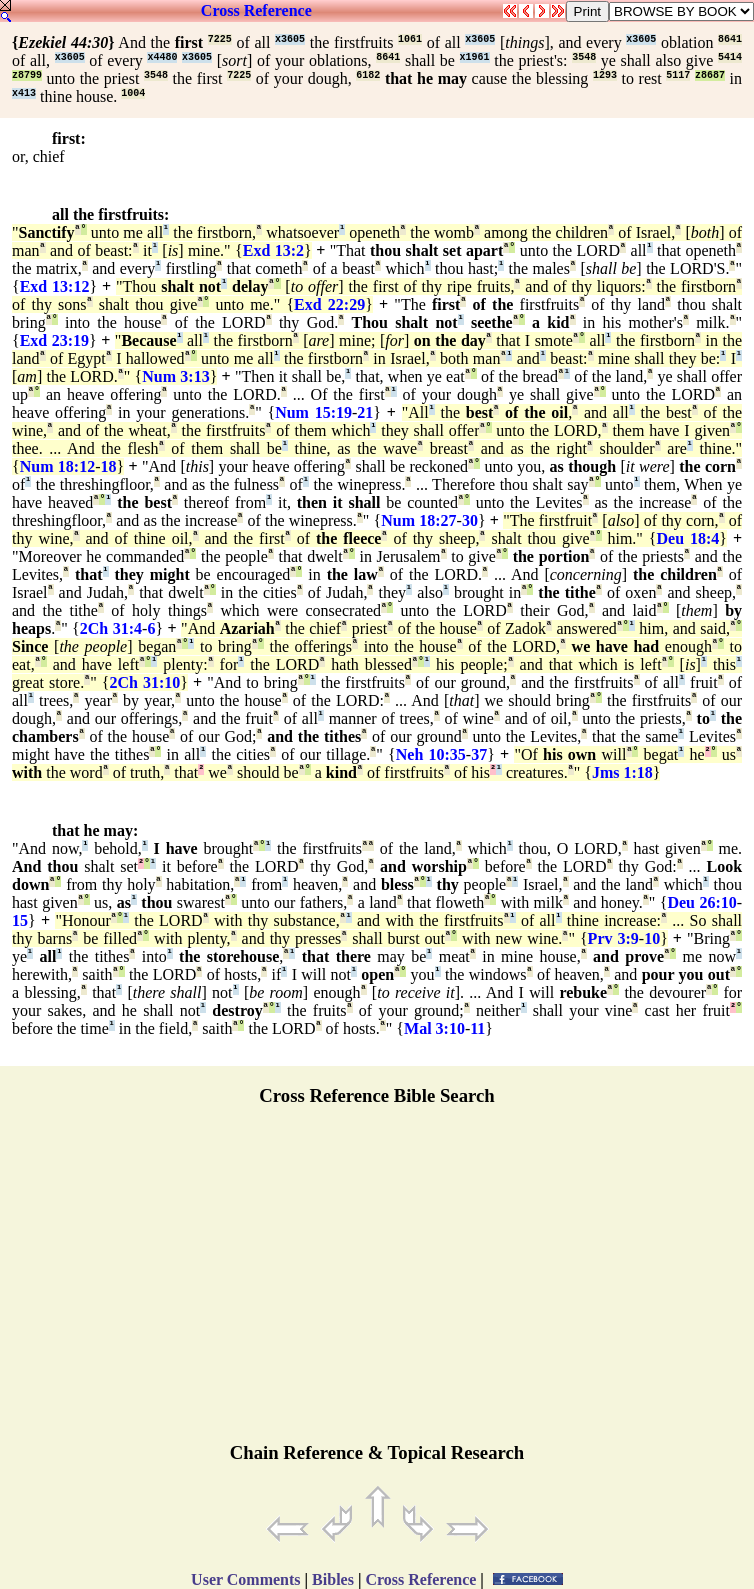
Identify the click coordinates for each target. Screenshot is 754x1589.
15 (20, 920)
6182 (368, 75)
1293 (605, 75)
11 (477, 1028)
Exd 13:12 (55, 286)
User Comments (245, 1579)
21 (365, 412)
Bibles (333, 1579)
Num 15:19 (313, 412)
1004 (133, 93)
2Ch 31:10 (144, 682)
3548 (584, 57)
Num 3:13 (175, 376)
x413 (24, 93)
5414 (730, 57)
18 (108, 466)
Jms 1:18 (622, 772)
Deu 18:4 (688, 538)
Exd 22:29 (329, 304)
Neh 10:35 (431, 754)
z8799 (27, 75)
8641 (730, 39)
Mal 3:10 (434, 1028)
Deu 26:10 (701, 902)
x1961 (475, 57)
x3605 (290, 39)
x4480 (162, 57)
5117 (678, 75)
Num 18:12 (57, 466)
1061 (410, 39)
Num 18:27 (418, 520)
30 (470, 520)
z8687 (710, 75)
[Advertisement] (377, 1283)
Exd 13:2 (273, 250)
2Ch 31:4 (111, 628)
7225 (220, 39)
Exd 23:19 (54, 340)
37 (479, 754)
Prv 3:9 (613, 938)
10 (652, 938)
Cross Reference (256, 10)
